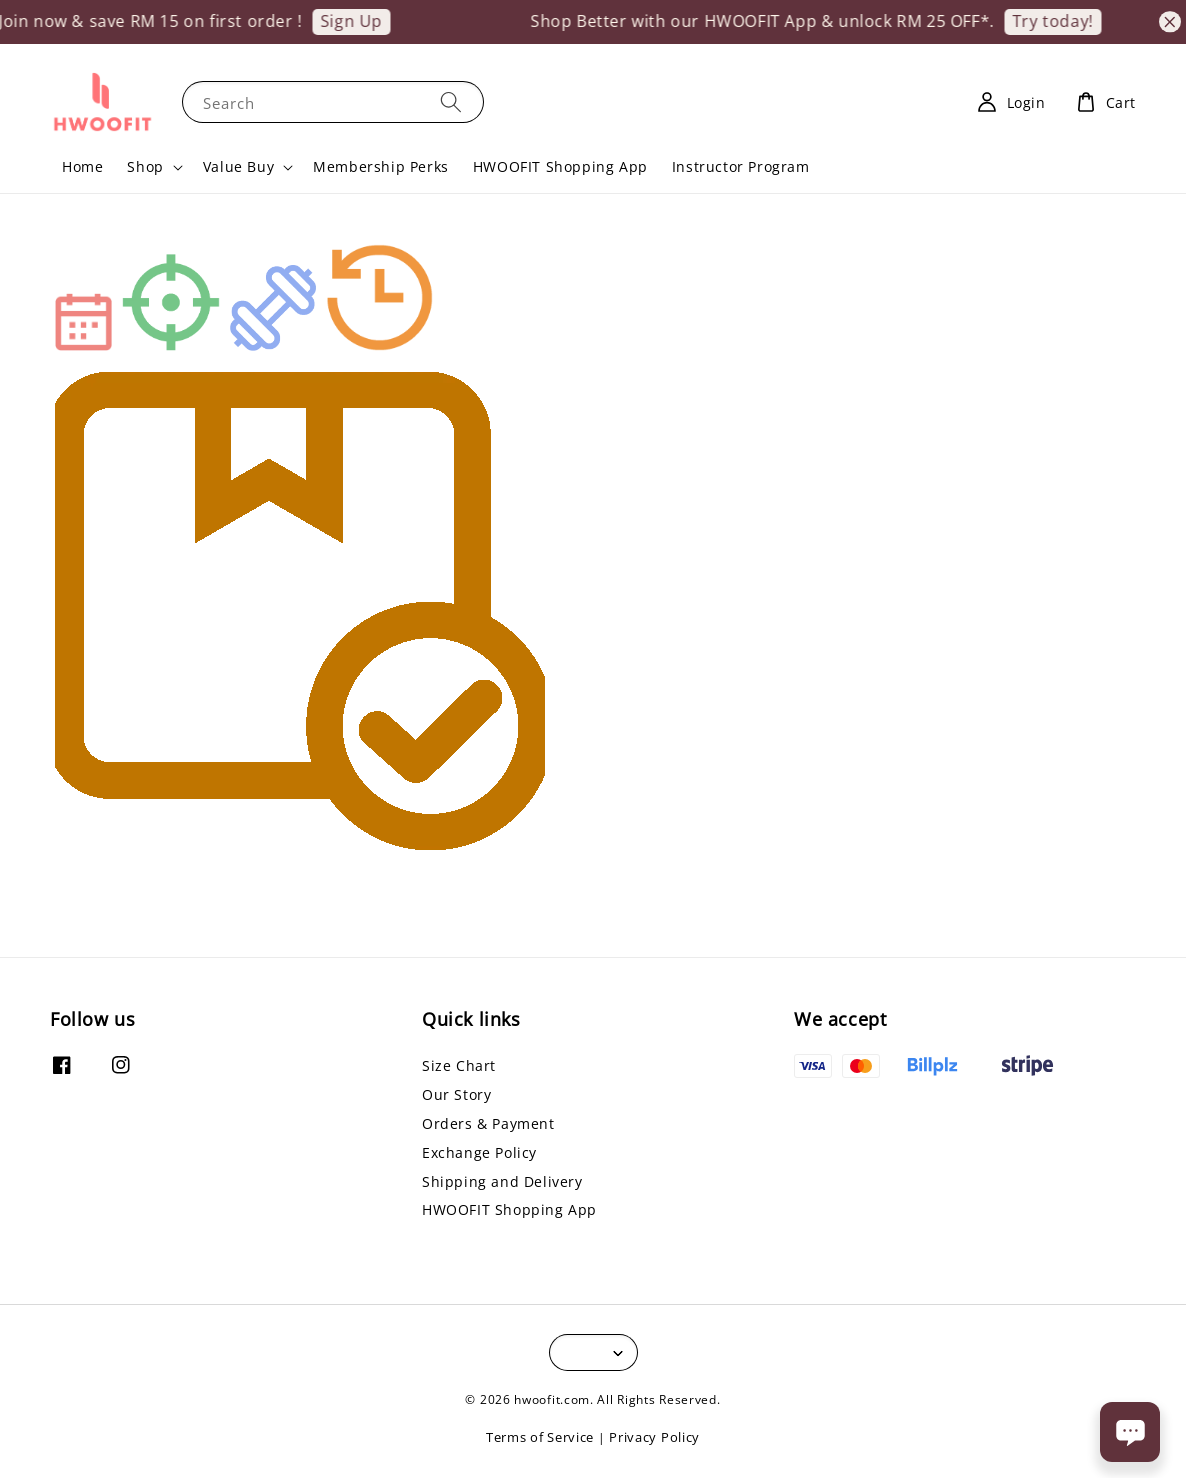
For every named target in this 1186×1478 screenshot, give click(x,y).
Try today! (1063, 21)
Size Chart (459, 1066)
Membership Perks (381, 166)
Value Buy (238, 167)
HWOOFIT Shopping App (560, 166)
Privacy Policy (654, 1437)
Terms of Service (540, 1437)
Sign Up (362, 21)
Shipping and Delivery (502, 1181)
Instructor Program (741, 166)
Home (82, 166)
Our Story (456, 1094)
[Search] (451, 101)
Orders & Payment (488, 1123)
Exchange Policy (479, 1152)
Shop (145, 167)
